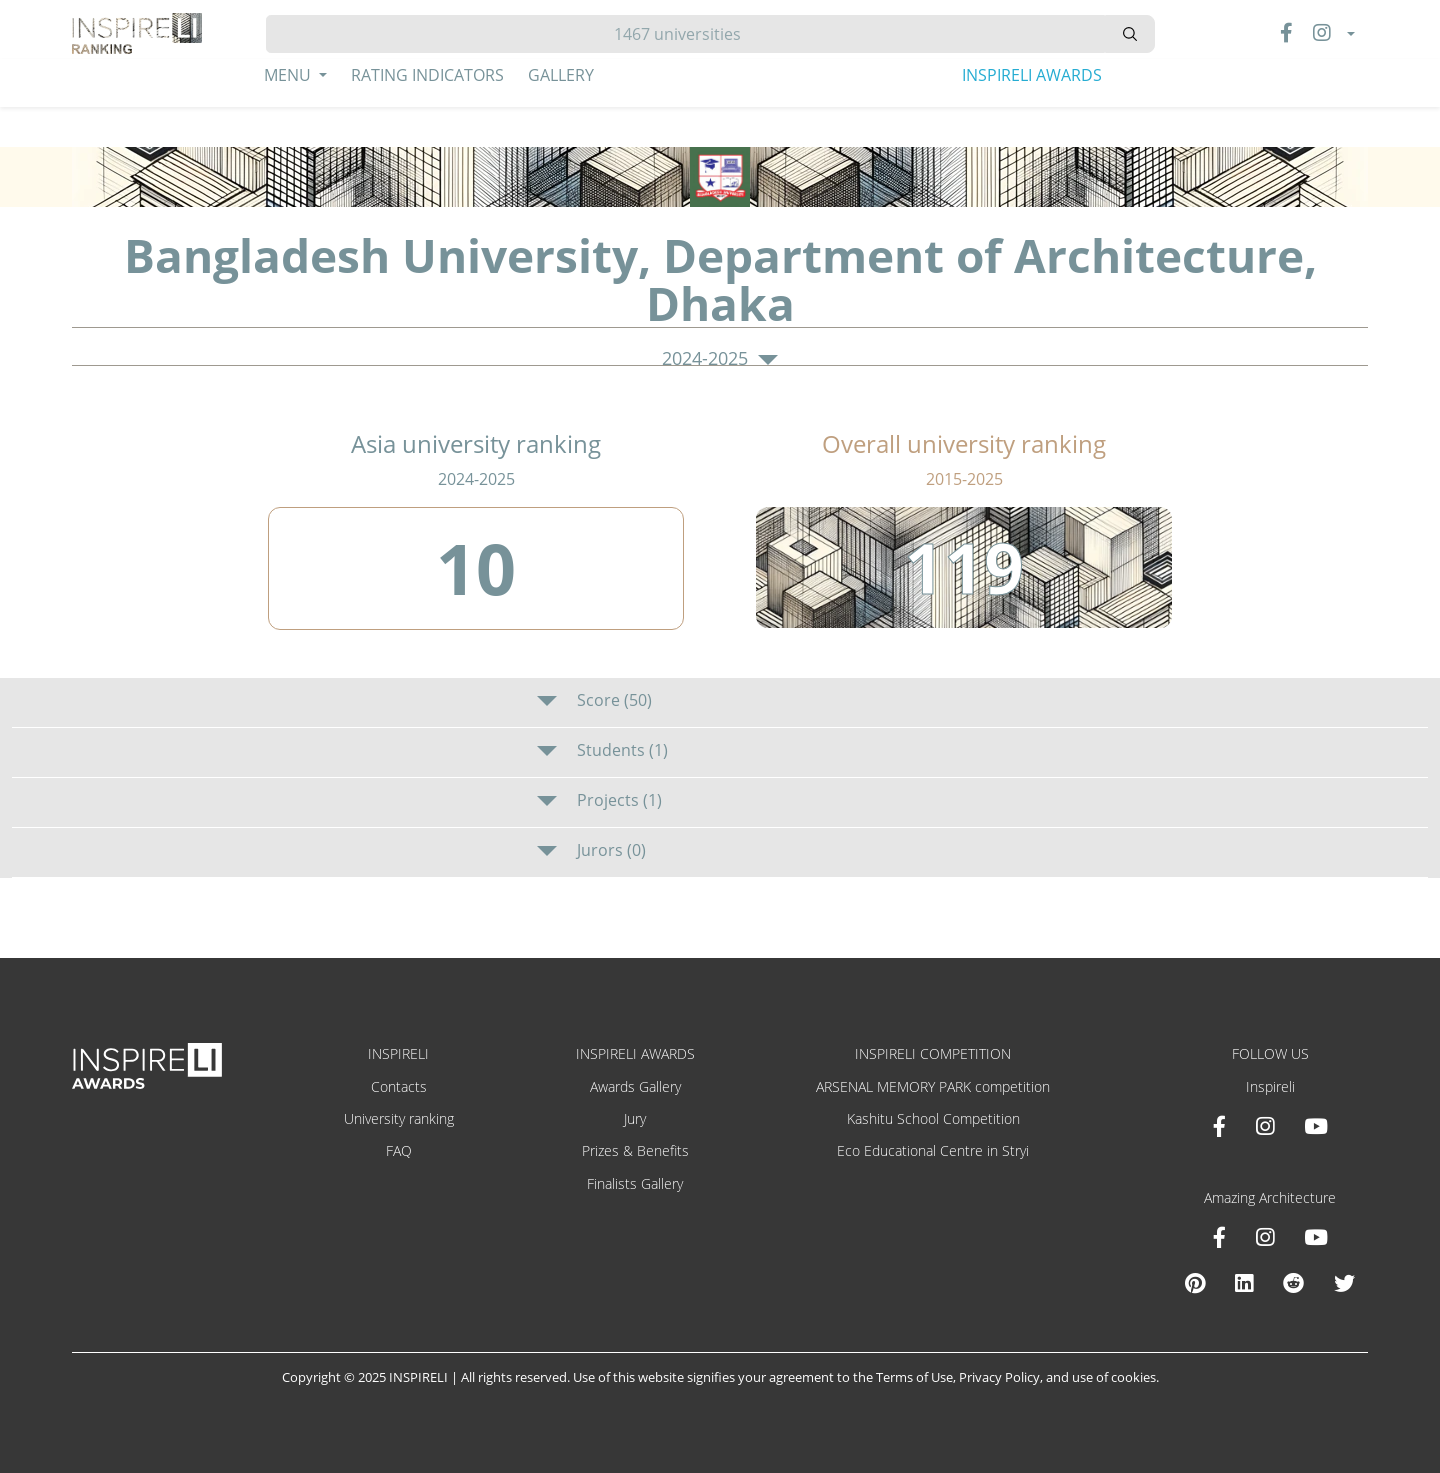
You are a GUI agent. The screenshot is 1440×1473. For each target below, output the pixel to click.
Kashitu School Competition (933, 1118)
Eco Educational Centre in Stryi (933, 1150)
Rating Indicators (427, 75)
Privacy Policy (999, 1377)
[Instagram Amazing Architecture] (1265, 1237)
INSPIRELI (398, 1053)
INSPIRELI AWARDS (1032, 75)
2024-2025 (720, 359)
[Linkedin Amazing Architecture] (1244, 1283)
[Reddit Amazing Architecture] (1293, 1283)
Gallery (561, 75)
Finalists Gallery (635, 1183)
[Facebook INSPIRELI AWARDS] (1219, 1126)
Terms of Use (914, 1377)
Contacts (399, 1086)
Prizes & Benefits (635, 1150)
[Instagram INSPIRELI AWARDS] (1265, 1126)
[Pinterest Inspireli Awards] (1195, 1283)
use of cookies (1114, 1377)
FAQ (399, 1150)
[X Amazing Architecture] (1344, 1283)
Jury (635, 1118)
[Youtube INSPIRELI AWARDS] (1316, 1126)
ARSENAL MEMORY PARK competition (933, 1086)
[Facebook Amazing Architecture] (1219, 1237)
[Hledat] (685, 34)
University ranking (399, 1118)
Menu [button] (289, 75)
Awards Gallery (635, 1086)
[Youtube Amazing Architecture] (1316, 1237)
